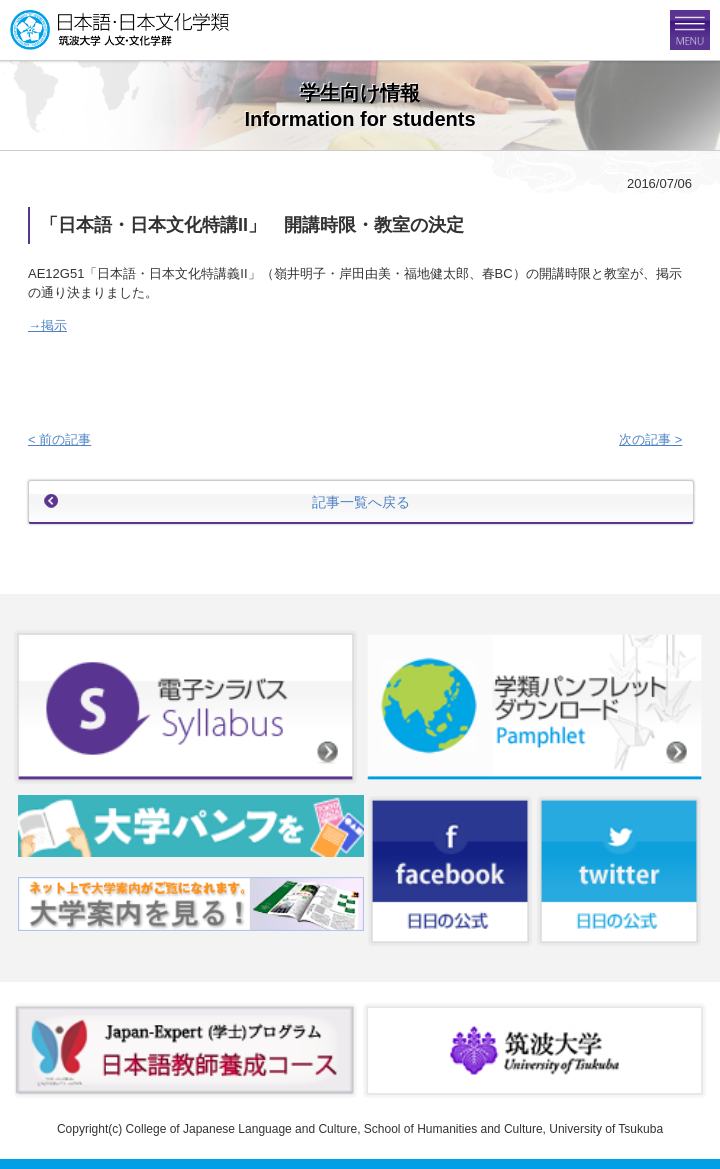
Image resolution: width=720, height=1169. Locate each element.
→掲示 (47, 325)
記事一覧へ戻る (361, 502)
